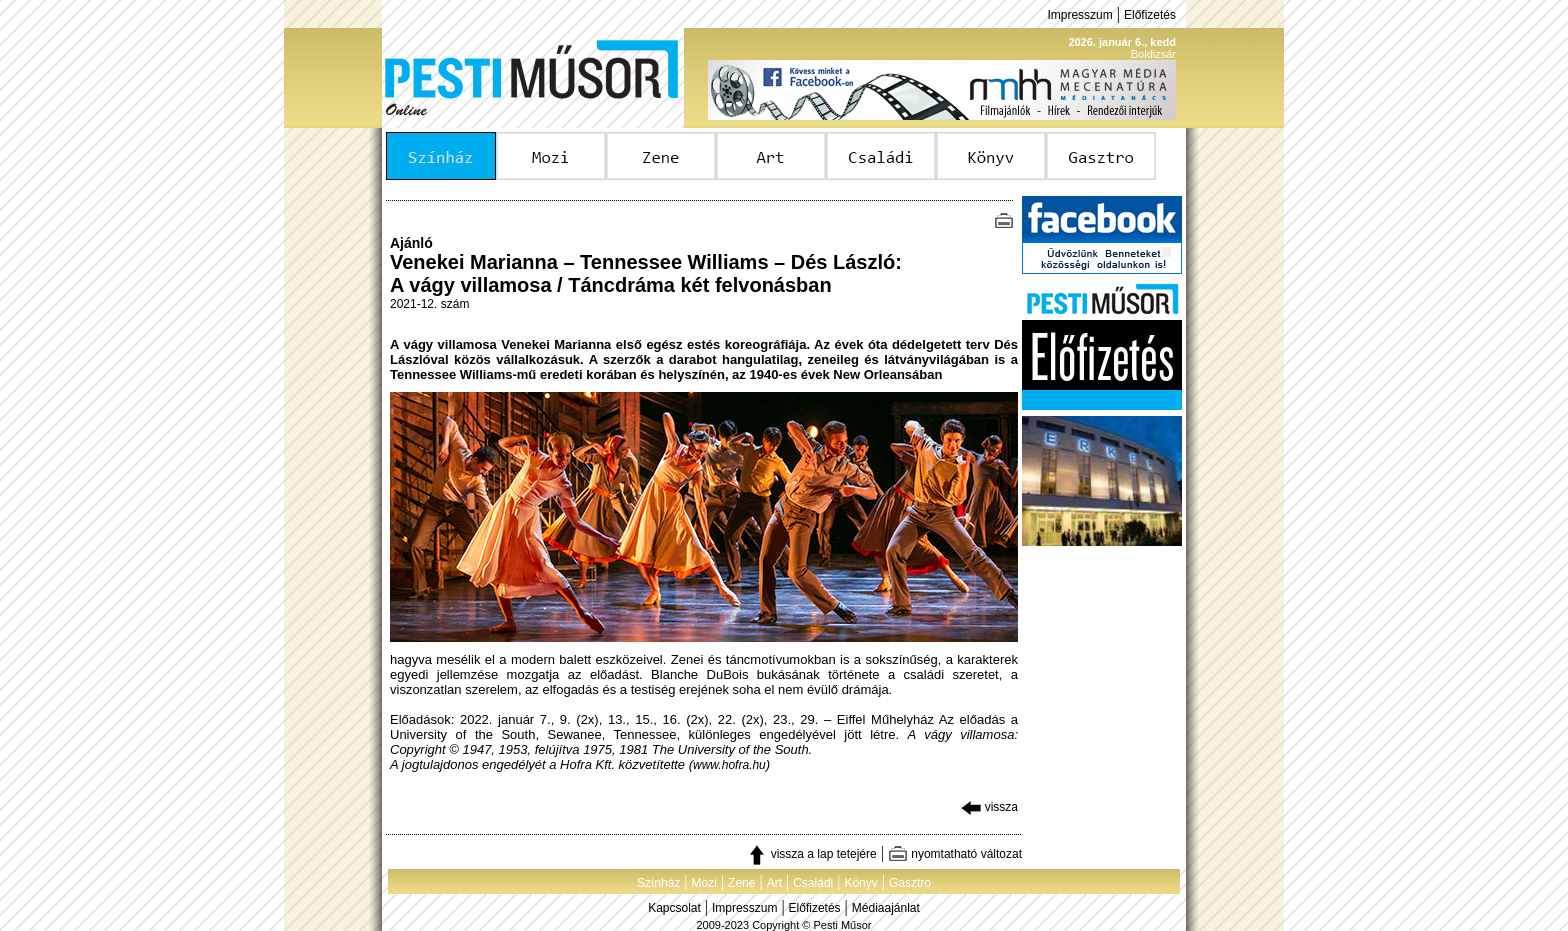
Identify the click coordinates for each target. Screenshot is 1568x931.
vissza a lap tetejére (811, 854)
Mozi (704, 883)
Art (774, 883)
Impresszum (1079, 15)
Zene (741, 883)
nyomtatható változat (955, 854)
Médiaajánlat (886, 908)
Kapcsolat (674, 908)
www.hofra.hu (729, 765)
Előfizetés (1150, 15)
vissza (989, 807)
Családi (813, 883)
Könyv (860, 883)
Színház (658, 883)
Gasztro (910, 883)
